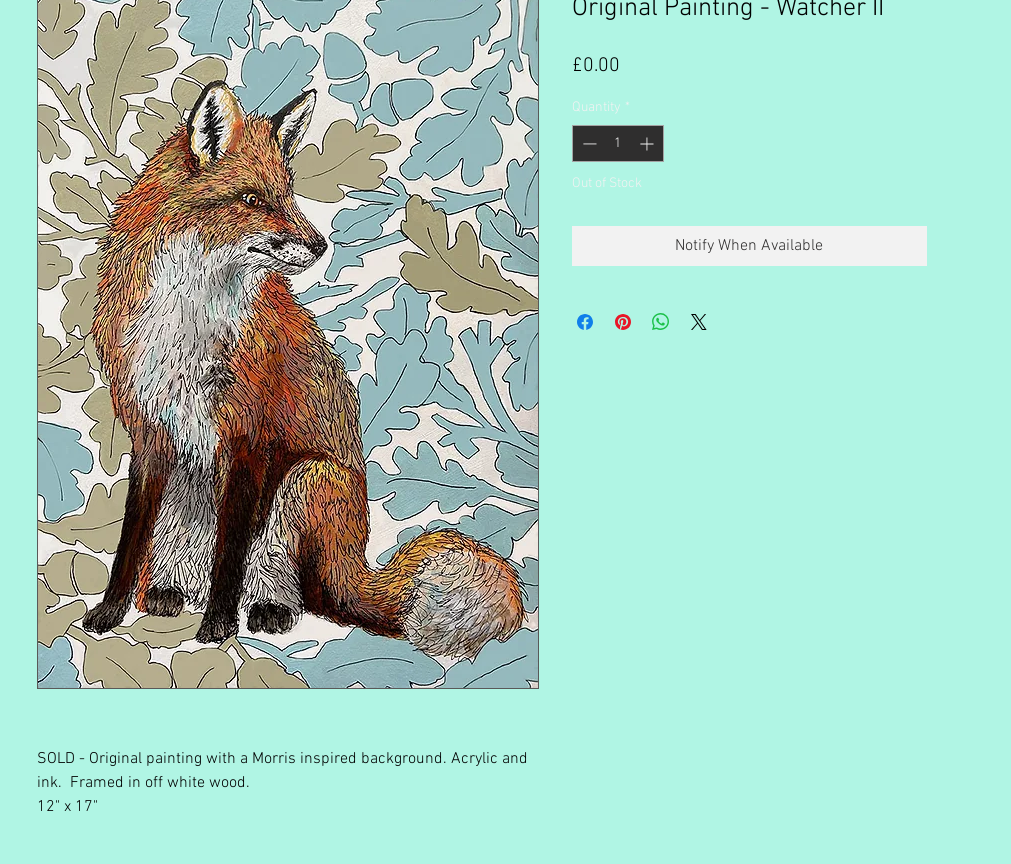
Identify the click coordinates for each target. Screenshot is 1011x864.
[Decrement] (587, 143)
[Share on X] (699, 322)
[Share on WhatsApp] (661, 322)
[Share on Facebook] (585, 322)
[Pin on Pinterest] (623, 322)
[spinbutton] (618, 143)
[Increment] (648, 143)
